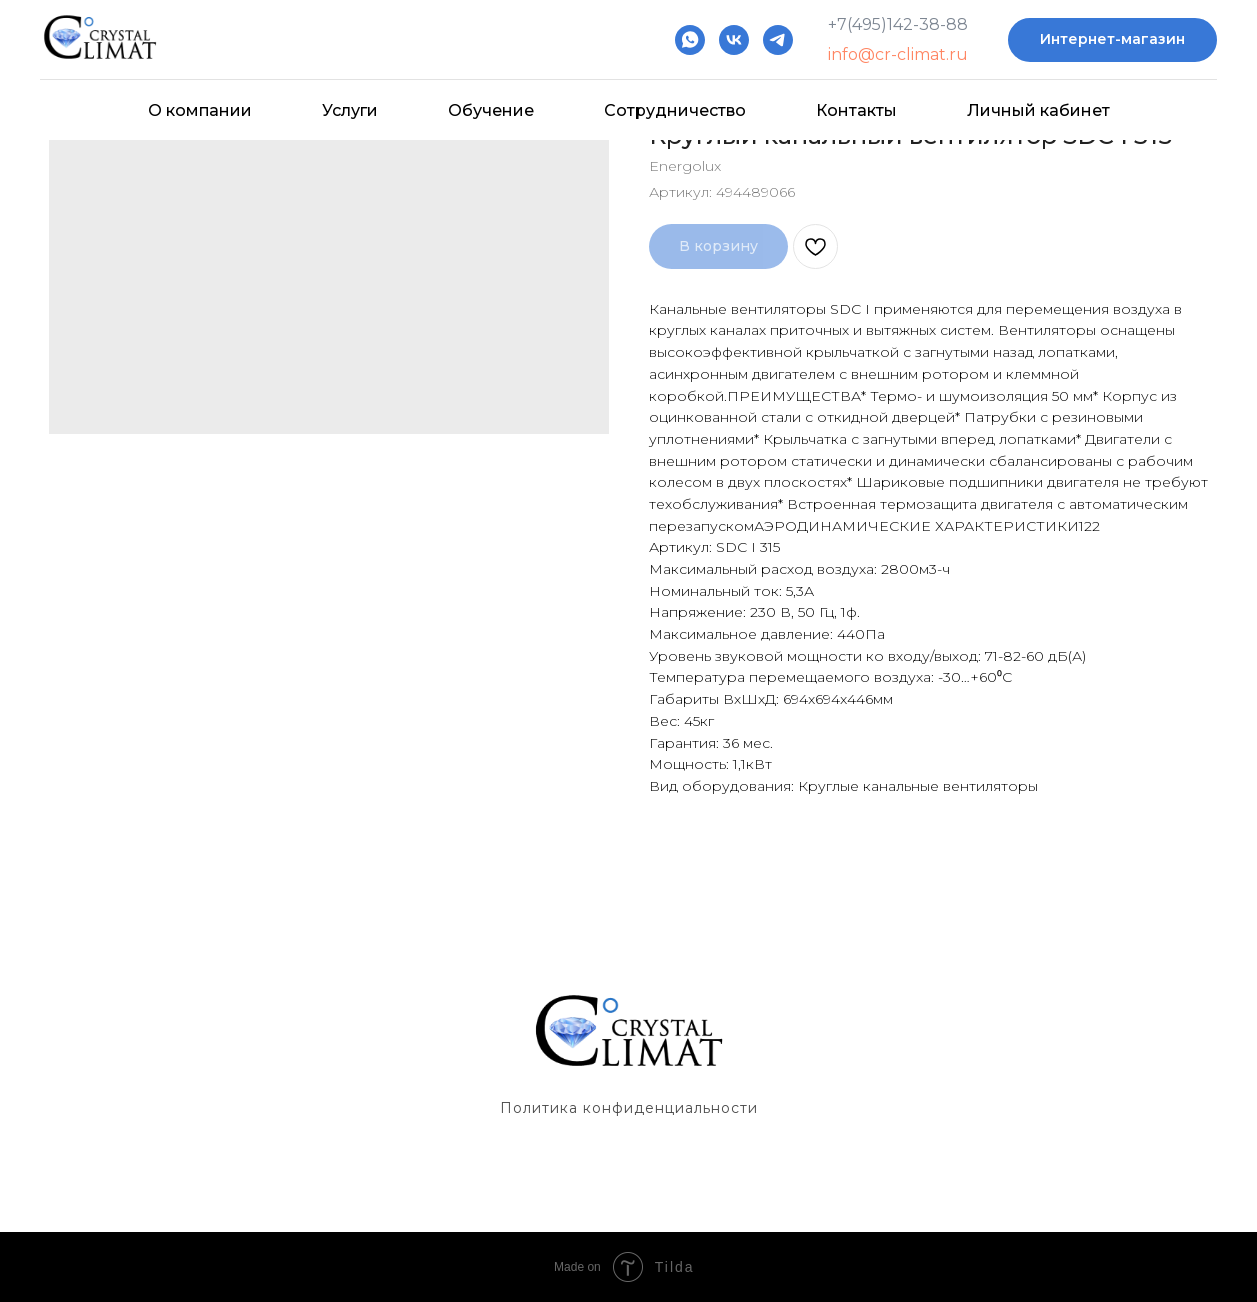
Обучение (491, 110)
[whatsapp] (690, 40)
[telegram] (778, 40)
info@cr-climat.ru (898, 54)
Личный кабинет (1038, 110)
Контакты (856, 110)
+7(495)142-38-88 (898, 24)
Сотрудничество (675, 110)
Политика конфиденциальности (629, 1108)
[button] (1112, 40)
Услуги (350, 110)
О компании (200, 110)
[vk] (734, 40)
